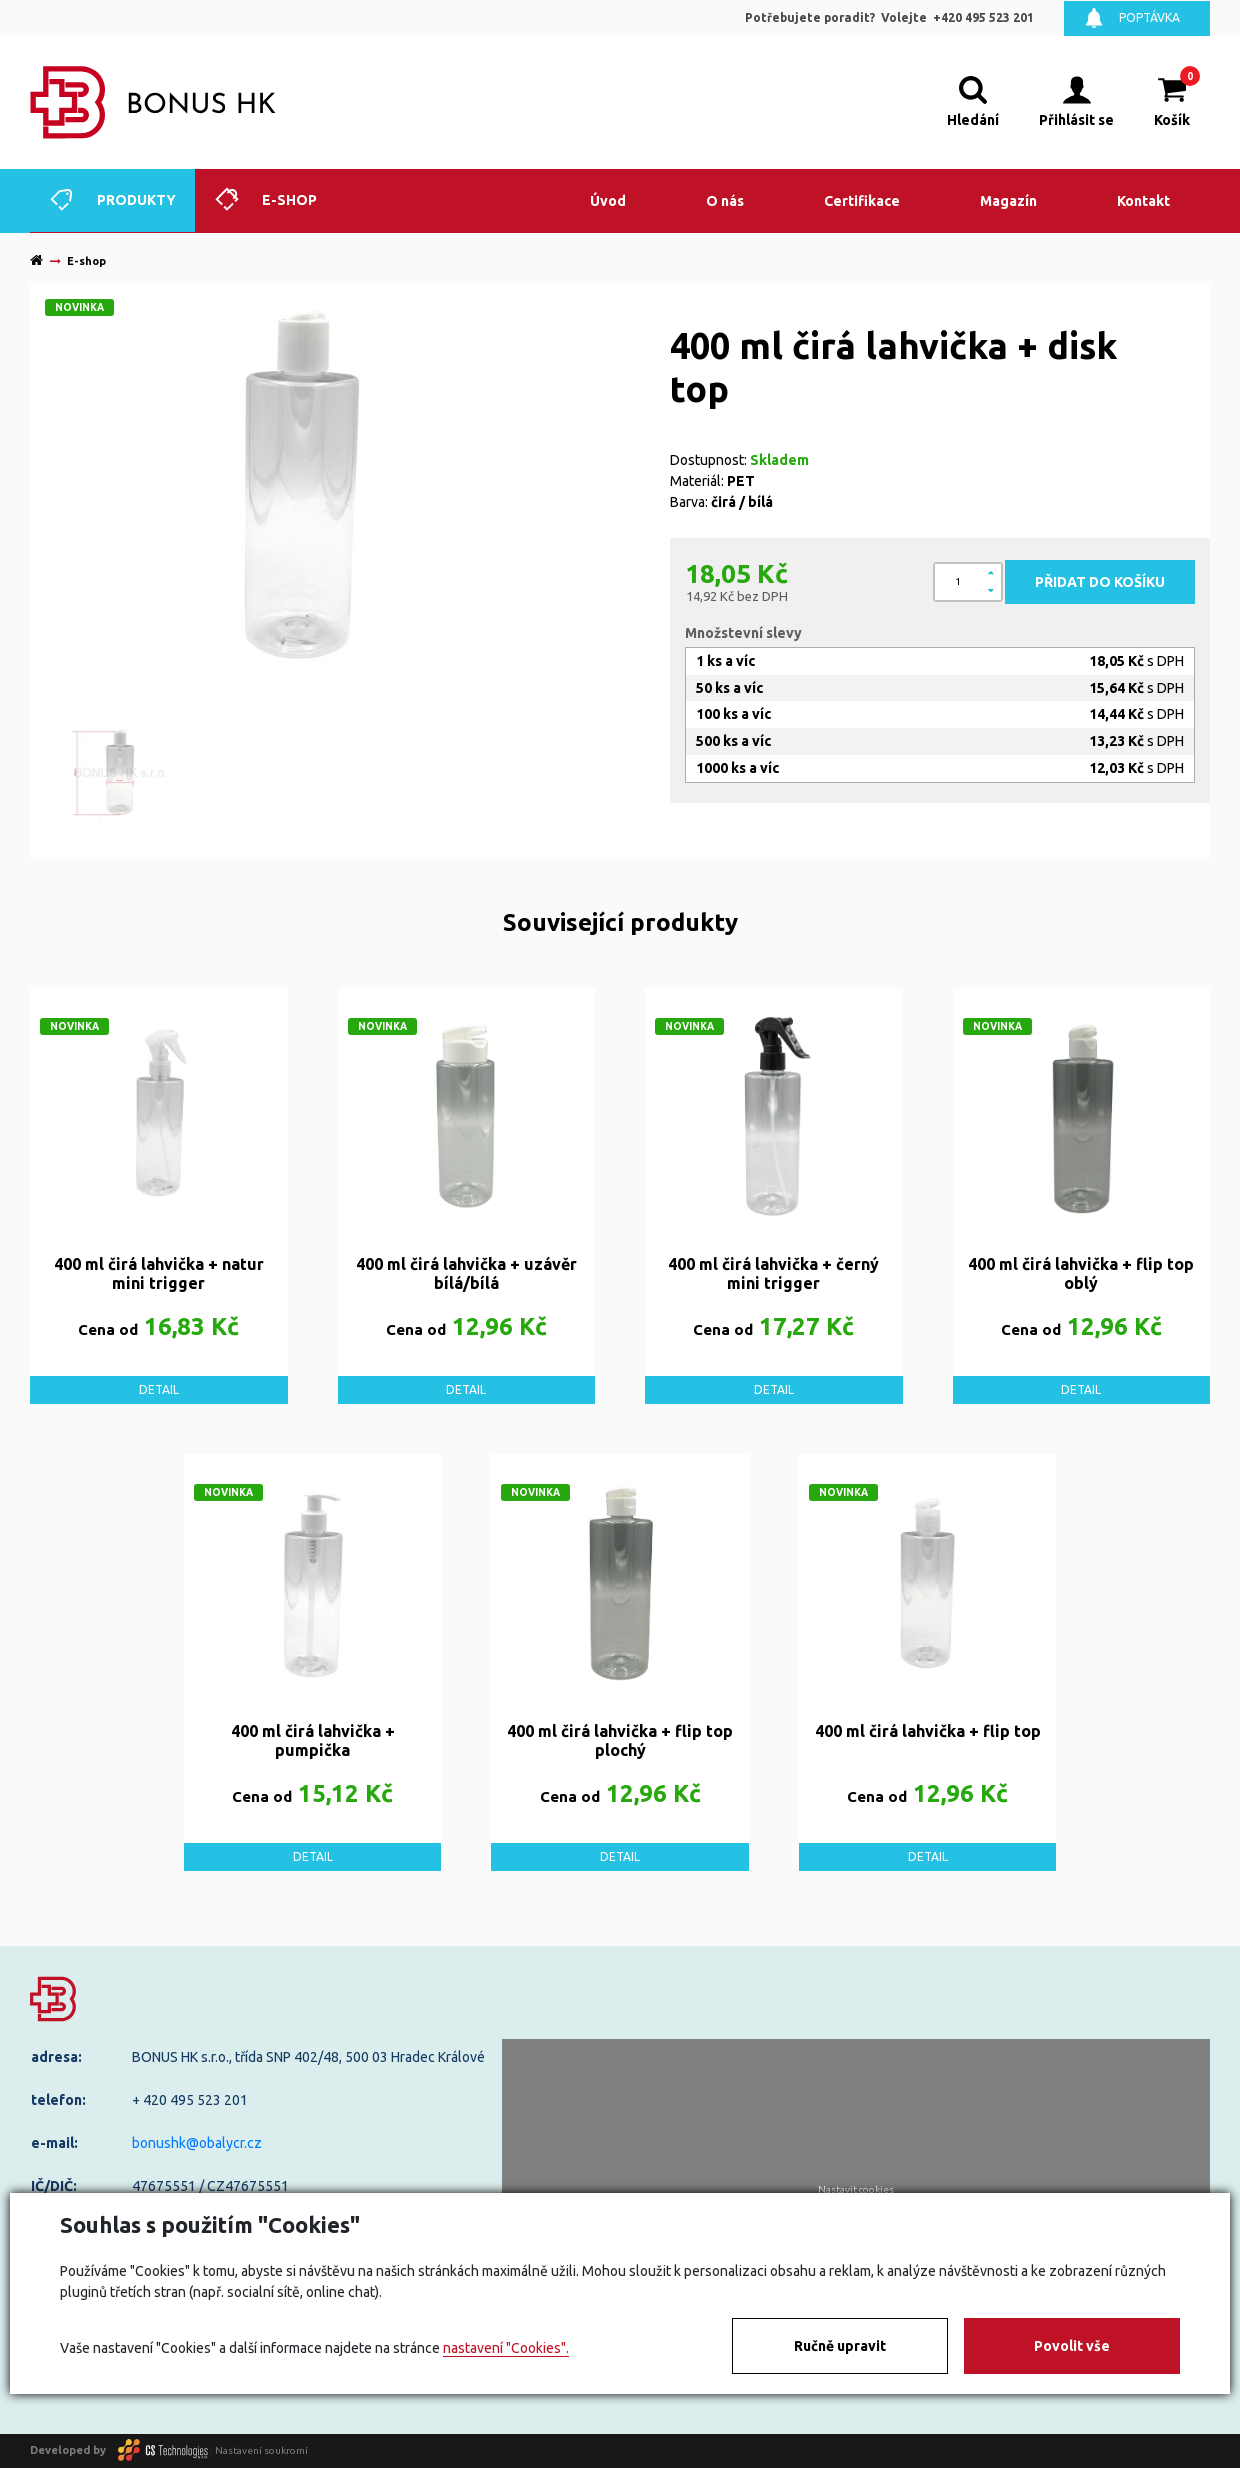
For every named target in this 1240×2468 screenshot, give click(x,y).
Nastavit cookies (856, 2190)
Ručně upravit (840, 2346)
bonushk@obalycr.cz (197, 2143)
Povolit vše (1072, 2346)
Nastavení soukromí (261, 2449)
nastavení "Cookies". (506, 2348)
